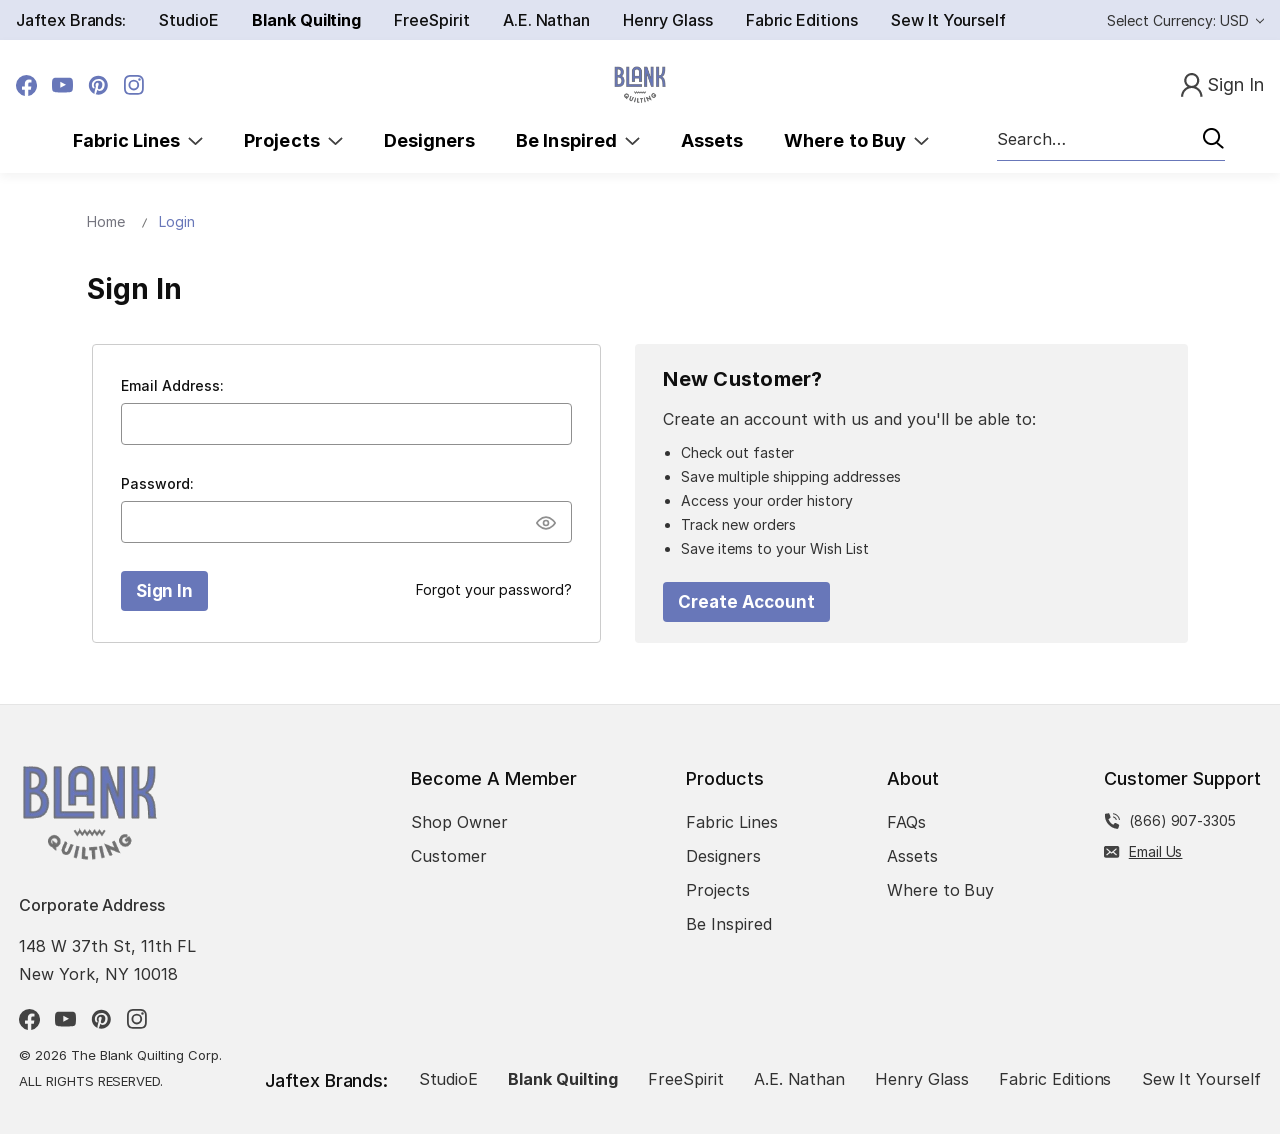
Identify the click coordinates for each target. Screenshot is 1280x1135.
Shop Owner (459, 823)
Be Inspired (578, 140)
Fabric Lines (138, 140)
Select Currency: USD (1185, 20)
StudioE (189, 20)
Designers (429, 140)
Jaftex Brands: (71, 20)
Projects (293, 140)
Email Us (1156, 852)
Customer (449, 857)
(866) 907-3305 (1182, 821)
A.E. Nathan (546, 20)
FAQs (906, 823)
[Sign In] (1222, 85)
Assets (712, 140)
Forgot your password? (494, 589)
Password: (157, 483)
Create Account (746, 602)
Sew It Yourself (948, 20)
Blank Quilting (306, 20)
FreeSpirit (432, 20)
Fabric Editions (802, 20)
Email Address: (172, 385)
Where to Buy (856, 140)
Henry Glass (667, 20)
